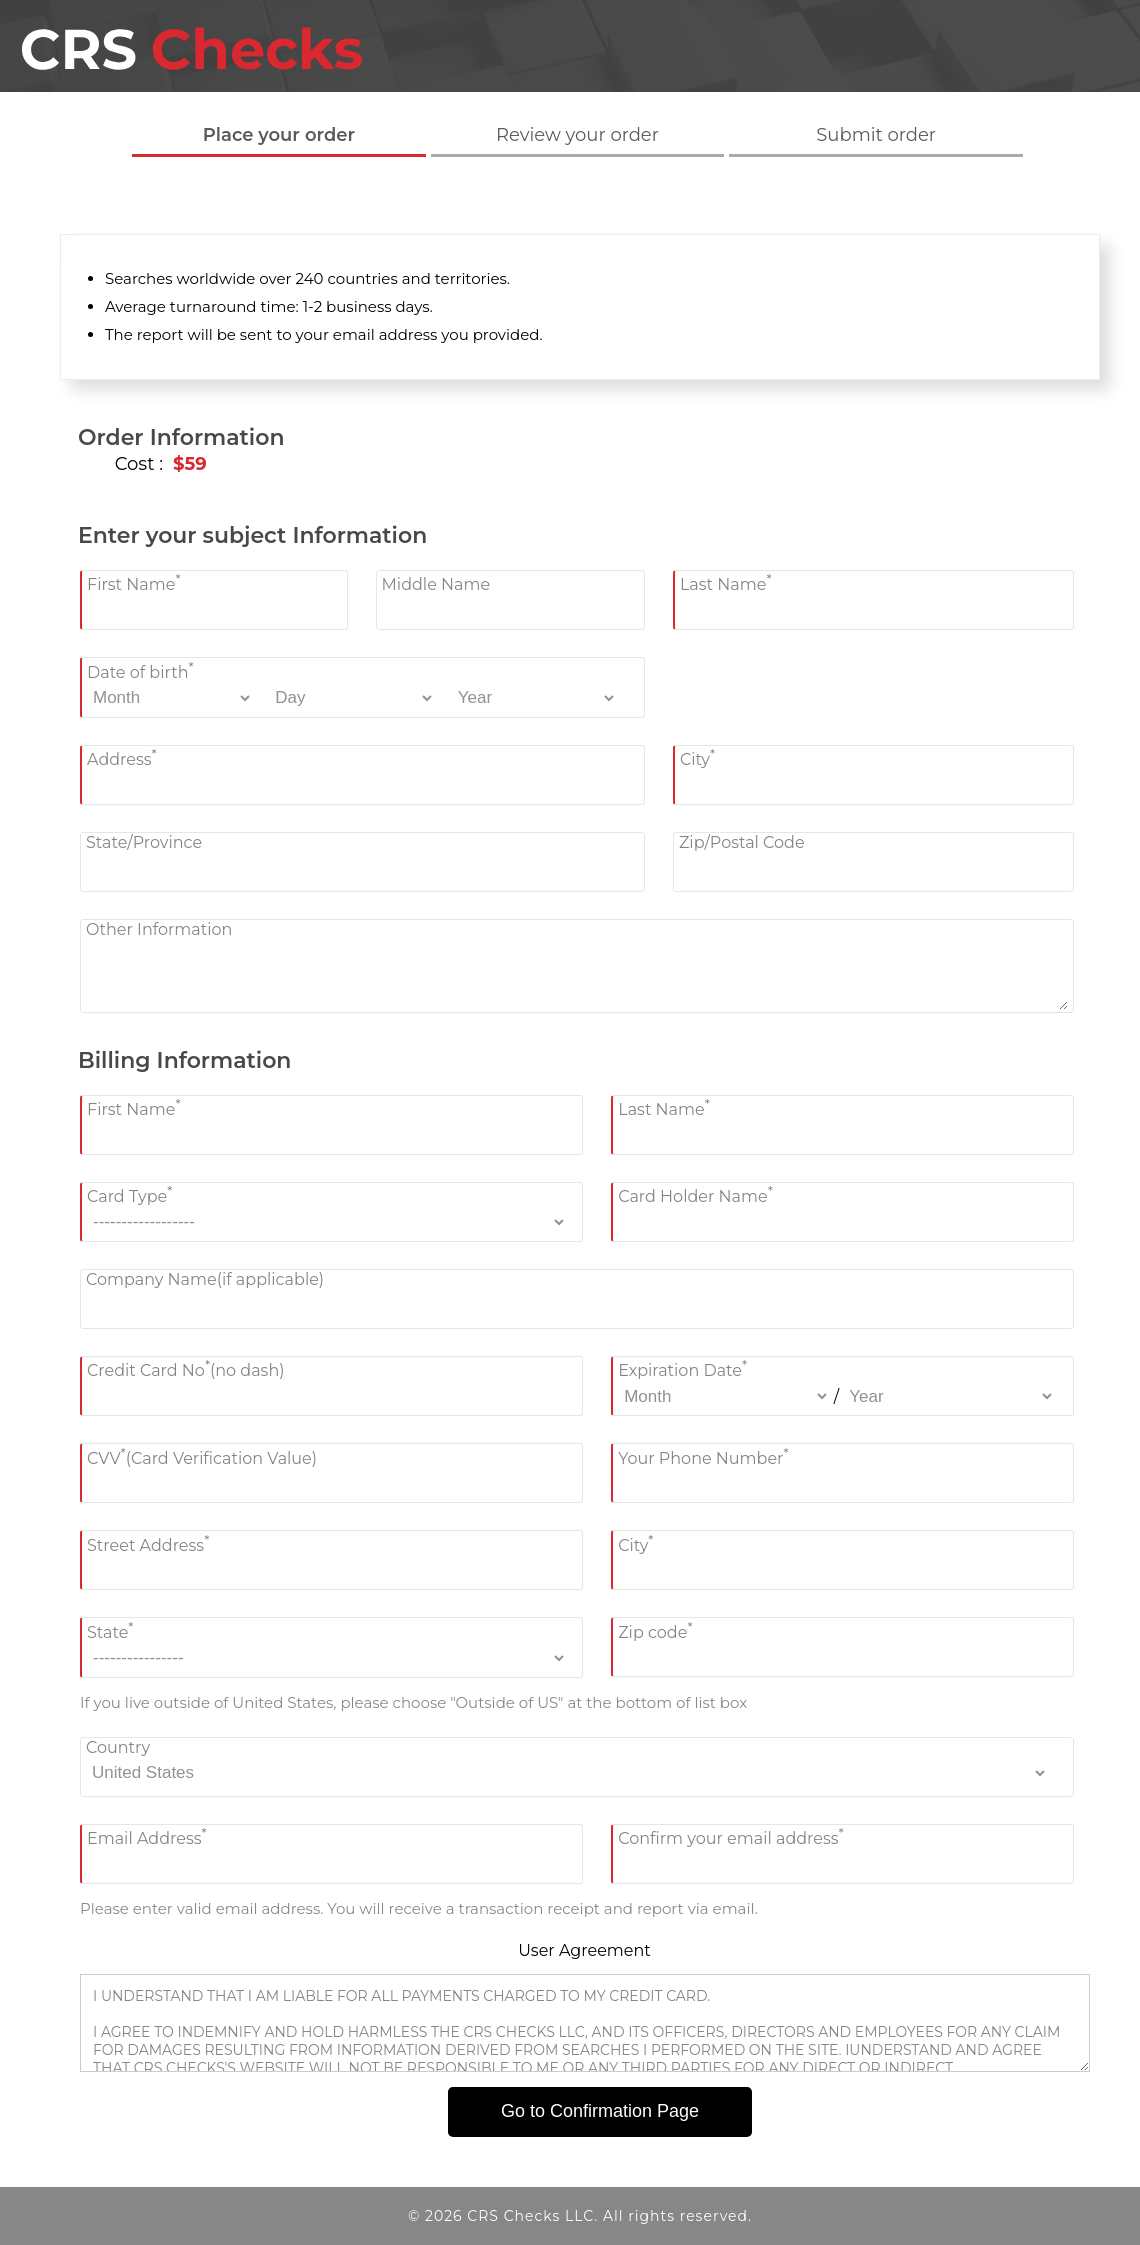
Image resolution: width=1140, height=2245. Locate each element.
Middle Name (436, 584)
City (697, 757)
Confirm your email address (731, 1836)
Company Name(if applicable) (205, 1279)
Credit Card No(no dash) (186, 1368)
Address (122, 757)
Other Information (159, 929)
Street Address (148, 1542)
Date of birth (140, 669)
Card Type (129, 1194)
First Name (134, 582)
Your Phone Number (703, 1455)
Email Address (147, 1836)
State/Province (144, 842)
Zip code (655, 1629)
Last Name (726, 582)
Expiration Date (682, 1368)
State (110, 1629)
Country (118, 1747)
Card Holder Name (695, 1194)
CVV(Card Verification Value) (202, 1455)
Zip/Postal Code (742, 842)
